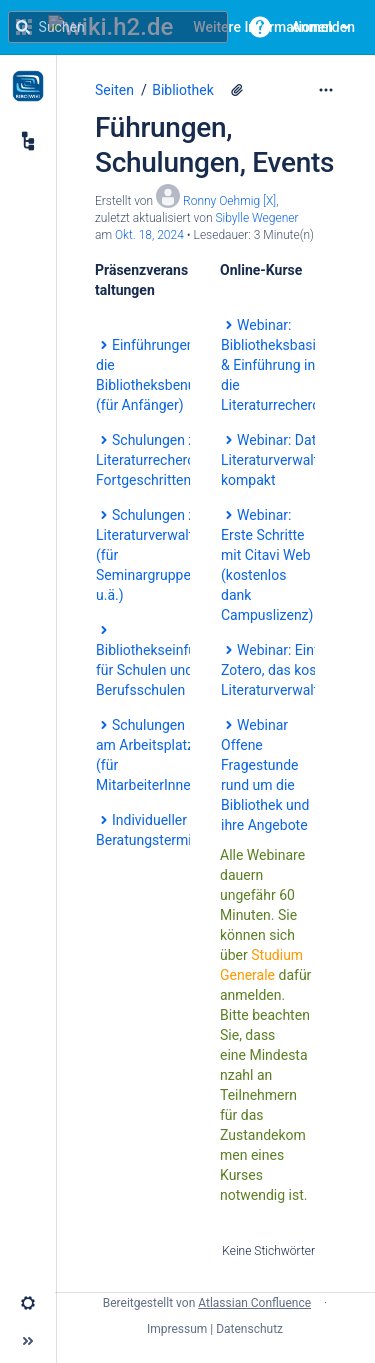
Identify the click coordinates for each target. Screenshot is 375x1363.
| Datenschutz (246, 1329)
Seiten (114, 90)
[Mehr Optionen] (326, 90)
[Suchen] (23, 27)
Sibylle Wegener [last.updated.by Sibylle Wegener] (256, 218)
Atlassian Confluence (254, 1303)
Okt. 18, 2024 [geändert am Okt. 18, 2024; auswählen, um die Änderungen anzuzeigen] (149, 235)
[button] (260, 27)
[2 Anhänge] (237, 90)
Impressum (177, 1329)
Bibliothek (183, 90)
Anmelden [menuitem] (323, 27)
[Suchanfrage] (118, 27)
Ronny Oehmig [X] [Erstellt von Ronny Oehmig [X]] (229, 201)
